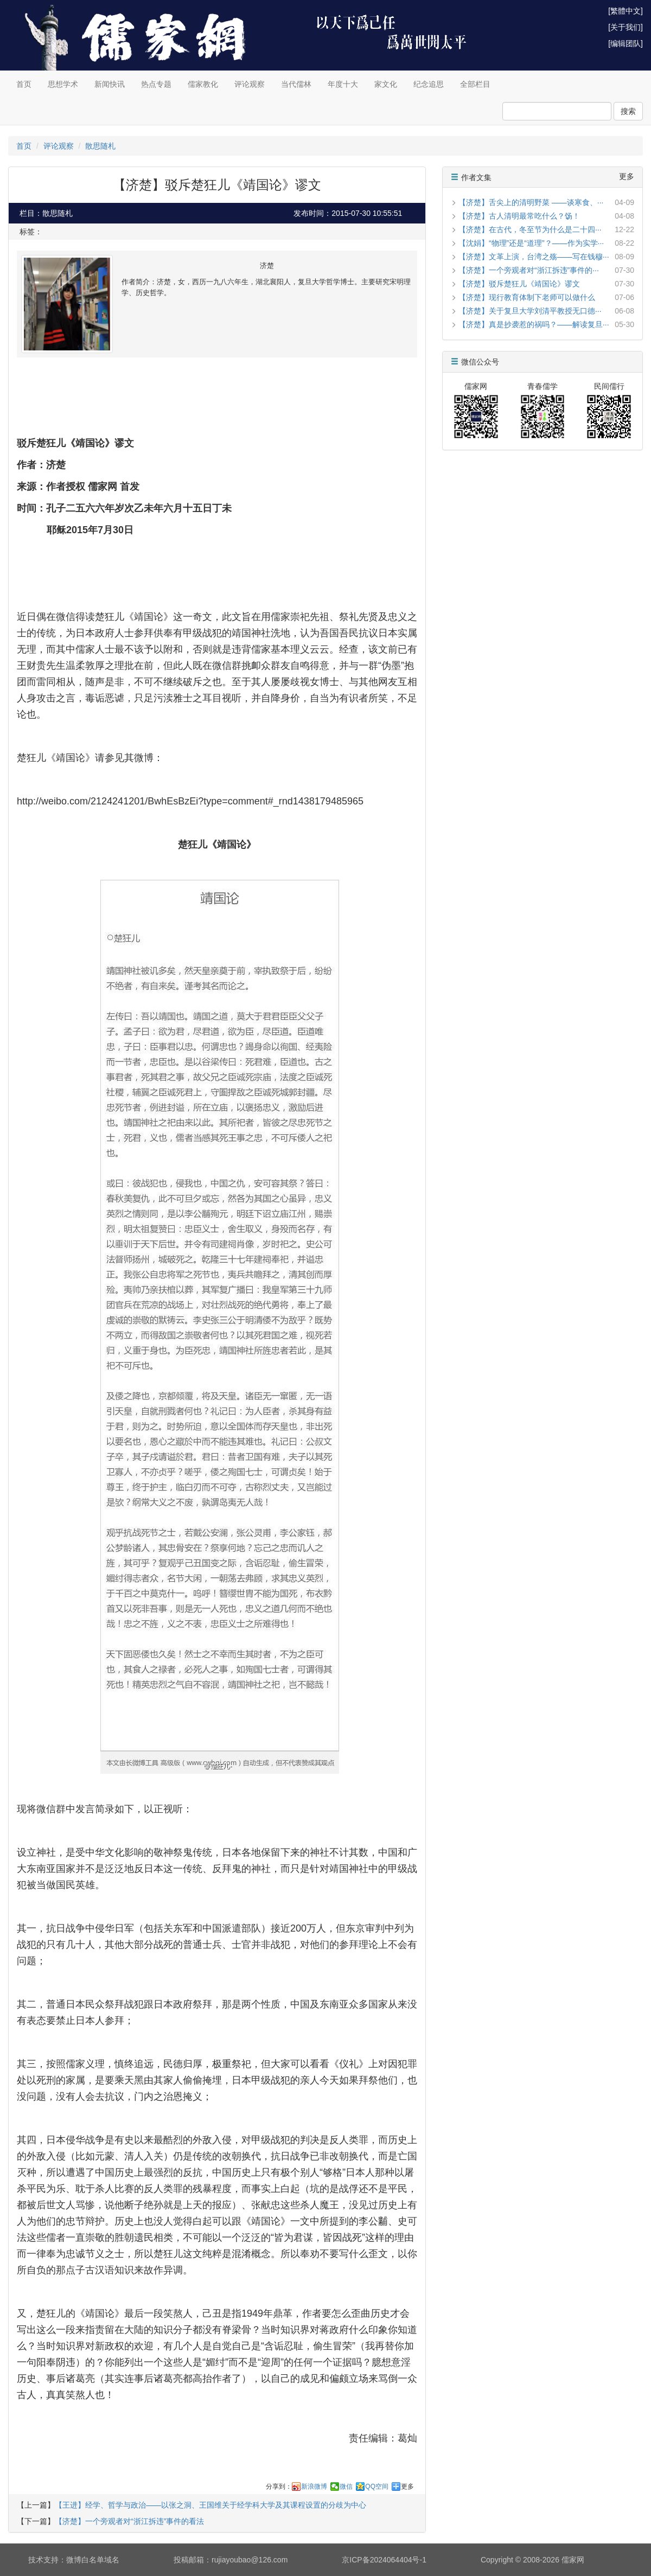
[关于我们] (625, 27)
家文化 (385, 84)
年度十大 (343, 84)
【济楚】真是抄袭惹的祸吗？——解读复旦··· (533, 324)
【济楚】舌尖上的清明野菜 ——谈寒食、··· (531, 202)
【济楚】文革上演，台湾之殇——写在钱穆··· (533, 256)
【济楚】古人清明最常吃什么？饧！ (519, 216)
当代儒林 (296, 84)
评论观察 (249, 84)
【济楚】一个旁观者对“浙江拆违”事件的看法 (129, 2521)
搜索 (628, 111)
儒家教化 (203, 84)
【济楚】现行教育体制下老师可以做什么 (526, 297)
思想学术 (63, 84)
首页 (23, 84)
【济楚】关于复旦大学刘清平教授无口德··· (530, 310)
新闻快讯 (109, 84)
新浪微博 (314, 2486)
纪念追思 (428, 84)
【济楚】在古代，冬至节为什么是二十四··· (530, 229)
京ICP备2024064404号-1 (384, 2559)
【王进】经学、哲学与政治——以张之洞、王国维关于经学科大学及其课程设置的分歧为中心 (210, 2505)
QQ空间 (376, 2486)
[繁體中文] (625, 11)
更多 (407, 2486)
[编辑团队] (625, 43)
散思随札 (100, 146)
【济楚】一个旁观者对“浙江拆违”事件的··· (528, 270)
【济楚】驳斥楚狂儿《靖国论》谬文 (519, 283)
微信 (346, 2486)
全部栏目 (475, 84)
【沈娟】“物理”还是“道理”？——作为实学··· (531, 243)
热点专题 (156, 84)
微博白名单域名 (92, 2559)
